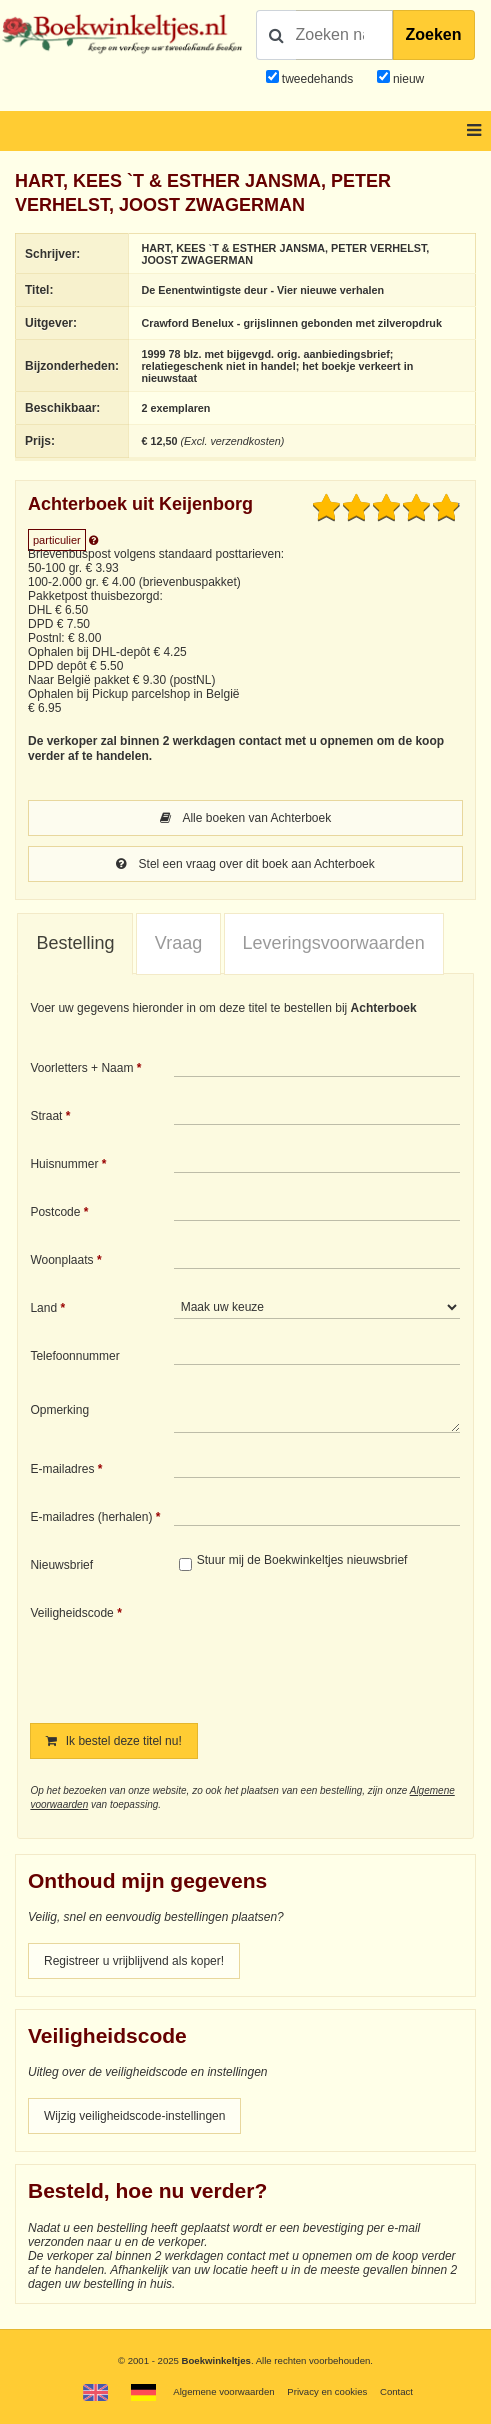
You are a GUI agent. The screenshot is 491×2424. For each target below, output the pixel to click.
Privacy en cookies (327, 2391)
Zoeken (434, 34)
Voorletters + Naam (81, 1068)
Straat (46, 1116)
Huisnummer (64, 1164)
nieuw (407, 79)
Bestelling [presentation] (75, 943)
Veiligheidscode (71, 1613)
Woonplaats (61, 1260)
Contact (396, 2391)
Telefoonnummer (74, 1356)
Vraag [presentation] (178, 943)
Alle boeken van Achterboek (245, 818)
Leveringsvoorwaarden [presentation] (334, 943)
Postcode (55, 1212)
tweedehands (317, 79)
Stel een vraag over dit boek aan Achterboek (245, 864)
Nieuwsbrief (61, 1565)
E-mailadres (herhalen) (91, 1517)
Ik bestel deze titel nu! (113, 1741)
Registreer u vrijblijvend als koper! (134, 1961)
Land (43, 1308)
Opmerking (59, 1410)
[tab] (75, 944)
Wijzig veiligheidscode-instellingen (134, 2116)
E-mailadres (62, 1469)
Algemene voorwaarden (223, 2391)
